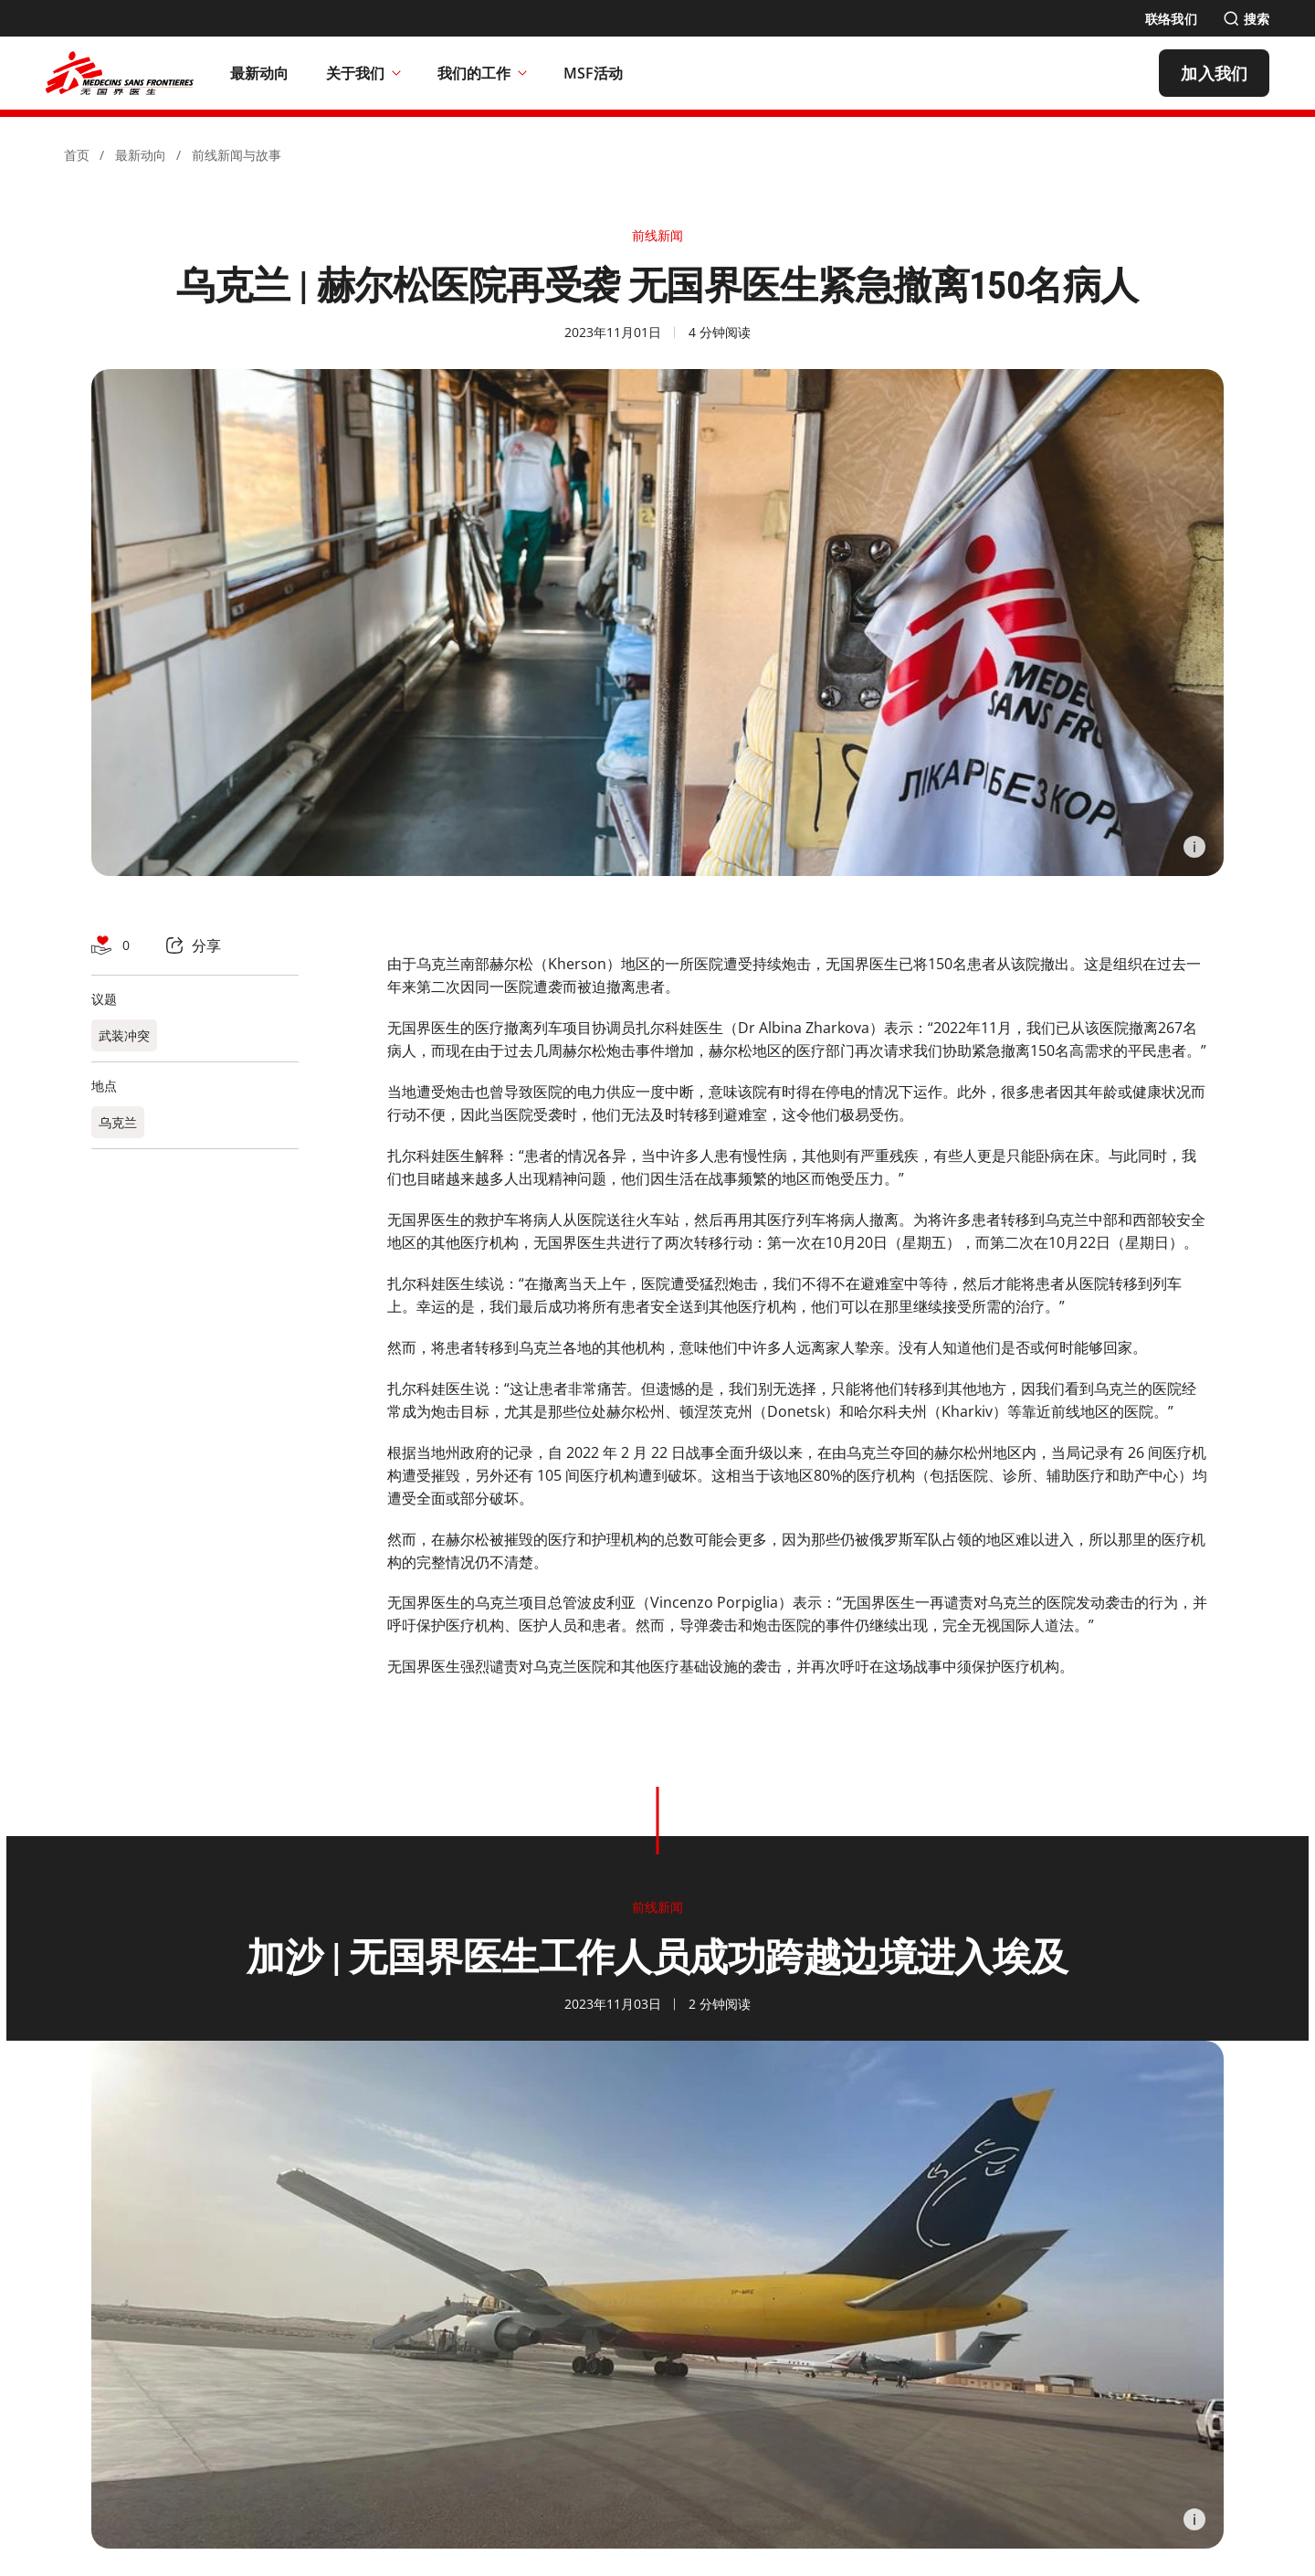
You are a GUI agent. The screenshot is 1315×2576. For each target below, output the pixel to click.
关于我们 (363, 73)
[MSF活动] (593, 73)
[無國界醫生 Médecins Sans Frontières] (120, 73)
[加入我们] (1214, 73)
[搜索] (1246, 18)
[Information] (1194, 847)
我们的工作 (482, 73)
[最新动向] (259, 73)
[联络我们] (1171, 18)
